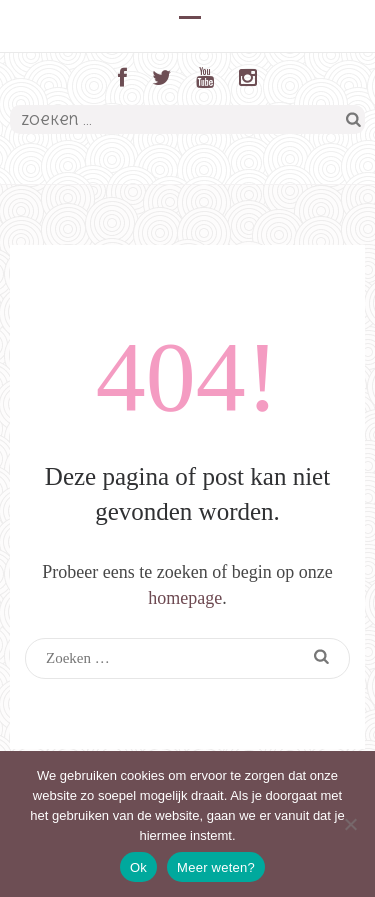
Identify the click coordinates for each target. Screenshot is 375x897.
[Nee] (350, 824)
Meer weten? (216, 867)
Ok (138, 867)
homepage (185, 598)
